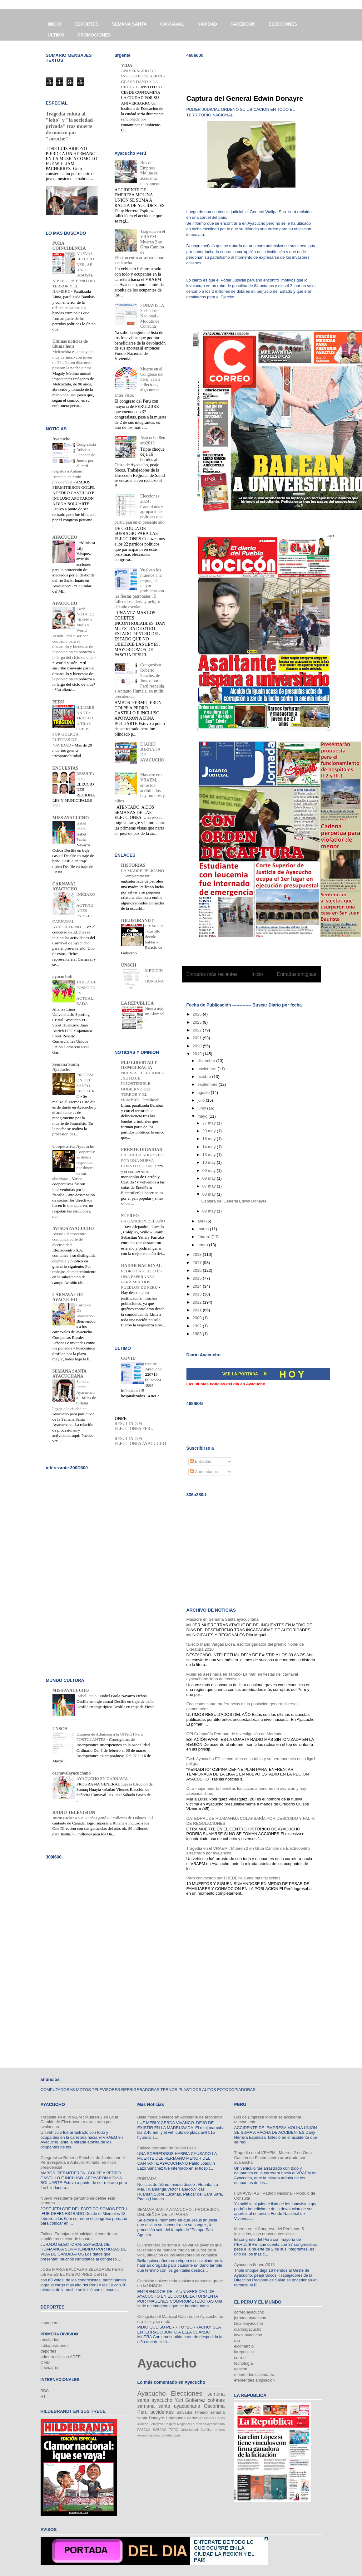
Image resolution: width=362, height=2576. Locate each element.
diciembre (206, 1060)
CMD (45, 2362)
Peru (142, 2412)
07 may (209, 1186)
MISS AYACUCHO (70, 817)
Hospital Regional (177, 2424)
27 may (209, 1123)
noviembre (207, 1068)
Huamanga (176, 2418)
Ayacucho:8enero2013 (152, 440)
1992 (198, 1326)
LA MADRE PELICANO (142, 870)
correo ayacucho (249, 2312)
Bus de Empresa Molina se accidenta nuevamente (150, 173)
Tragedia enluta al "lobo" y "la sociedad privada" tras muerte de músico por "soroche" (69, 126)
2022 (198, 1030)
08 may (209, 1178)
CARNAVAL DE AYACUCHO (67, 1297)
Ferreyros (156, 2424)
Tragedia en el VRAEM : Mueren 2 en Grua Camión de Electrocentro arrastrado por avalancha (79, 2122)
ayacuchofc (62, 976)
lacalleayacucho (248, 2323)
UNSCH (128, 965)
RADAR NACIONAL (141, 1265)
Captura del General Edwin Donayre (244, 98)
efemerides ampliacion (254, 2380)
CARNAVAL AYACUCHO (64, 886)
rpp (237, 2340)
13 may (209, 1154)
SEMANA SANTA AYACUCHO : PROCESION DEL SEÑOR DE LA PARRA (178, 2212)
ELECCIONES (283, 24)
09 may (209, 1170)
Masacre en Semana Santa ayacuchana (222, 1619)
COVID (128, 1358)
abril (201, 1221)
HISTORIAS (133, 865)
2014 (198, 1286)
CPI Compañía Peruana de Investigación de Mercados (235, 1733)
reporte (151, 1363)
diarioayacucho (247, 2329)
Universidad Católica (196, 2430)
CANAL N (49, 2368)
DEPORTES (86, 24)
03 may (209, 1194)
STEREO (130, 1215)
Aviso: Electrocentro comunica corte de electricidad (69, 1239)
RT (43, 2396)
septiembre (208, 1084)
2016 (198, 1270)
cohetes (216, 2400)
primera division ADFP (61, 2356)
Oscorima (214, 2406)
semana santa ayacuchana (168, 2406)
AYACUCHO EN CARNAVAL (103, 1778)
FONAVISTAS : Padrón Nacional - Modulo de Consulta (152, 316)
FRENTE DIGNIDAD (142, 1149)
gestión (240, 2369)
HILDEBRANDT (137, 920)
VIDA (126, 65)
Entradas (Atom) (264, 990)
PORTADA (147, 2178)
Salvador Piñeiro (192, 2412)
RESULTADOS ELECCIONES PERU (134, 1426)
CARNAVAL (172, 24)
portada (166, 2435)
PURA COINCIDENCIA (69, 246)
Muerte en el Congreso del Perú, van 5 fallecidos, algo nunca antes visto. (269, 2231)
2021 (198, 1038)
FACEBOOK (243, 24)
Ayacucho (61, 439)
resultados (50, 2339)
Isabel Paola (87, 1695)
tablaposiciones (55, 2345)
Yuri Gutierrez (190, 2400)
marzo (203, 1229)
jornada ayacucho (250, 2317)
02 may (209, 1211)
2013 (198, 1294)
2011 (198, 1310)
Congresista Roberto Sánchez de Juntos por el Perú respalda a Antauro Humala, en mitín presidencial (83, 2162)
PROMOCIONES (94, 34)
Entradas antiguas (296, 974)
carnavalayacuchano (71, 1773)
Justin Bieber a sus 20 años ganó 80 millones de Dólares (99, 1817)
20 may (209, 1131)
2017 (198, 1262)
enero (203, 1244)
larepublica (244, 2351)
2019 (198, 1053)
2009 (198, 1317)
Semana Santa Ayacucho (65, 1067)
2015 (198, 1278)
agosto (204, 1092)
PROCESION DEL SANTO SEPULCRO (86, 1085)
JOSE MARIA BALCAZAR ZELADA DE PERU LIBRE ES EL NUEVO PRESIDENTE (82, 2272)
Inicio (257, 974)
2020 (198, 1046)
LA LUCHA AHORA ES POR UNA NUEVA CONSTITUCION (142, 1160)
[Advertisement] (259, 72)
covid (209, 2418)
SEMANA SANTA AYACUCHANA (69, 1374)
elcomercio (244, 2346)
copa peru (50, 2322)
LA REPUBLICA (137, 1003)
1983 (198, 1333)
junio (202, 1108)
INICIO (54, 24)
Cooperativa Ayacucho (73, 1146)
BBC (45, 2390)
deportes (49, 2351)
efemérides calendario (254, 2374)
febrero (204, 1236)
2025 (198, 1022)
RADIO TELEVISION (73, 1812)
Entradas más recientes (212, 974)
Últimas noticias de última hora (70, 344)
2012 (198, 1302)
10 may (209, 1162)
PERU (58, 702)
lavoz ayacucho (248, 2335)
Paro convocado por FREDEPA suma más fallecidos (233, 1878)
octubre (204, 1076)
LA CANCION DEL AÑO (143, 1221)
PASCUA (144, 2430)
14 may (209, 1146)
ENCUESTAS (65, 768)
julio (201, 1100)
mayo (202, 1116)
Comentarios (204, 1471)
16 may (209, 1138)
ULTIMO (56, 34)
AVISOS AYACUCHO (73, 1228)
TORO (173, 2430)
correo (240, 2357)
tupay (177, 2435)
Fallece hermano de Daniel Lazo (166, 2148)
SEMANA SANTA (129, 24)
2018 (198, 1254)
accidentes (162, 2412)
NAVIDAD (207, 24)
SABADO (159, 2430)
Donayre (156, 2418)
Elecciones (186, 2393)
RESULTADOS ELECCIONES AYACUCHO (140, 1441)
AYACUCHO (64, 537)
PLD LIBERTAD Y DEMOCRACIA (139, 1065)
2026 (198, 1014)
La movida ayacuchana (208, 2424)
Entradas (200, 1461)
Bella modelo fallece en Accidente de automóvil (179, 2117)
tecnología (243, 2363)
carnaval (195, 2418)
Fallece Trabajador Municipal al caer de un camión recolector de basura (79, 2236)
